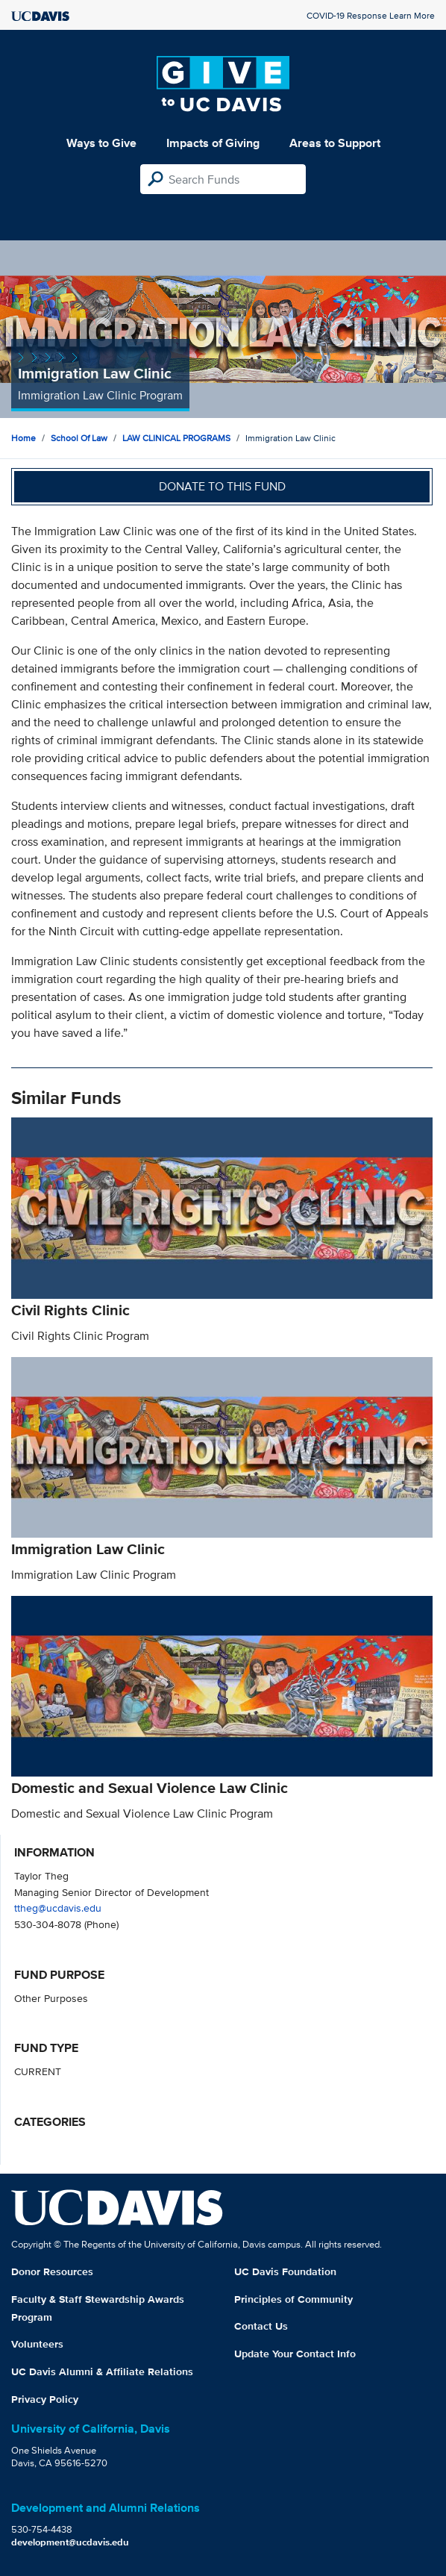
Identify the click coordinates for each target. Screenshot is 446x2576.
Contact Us (261, 2325)
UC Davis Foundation (285, 2271)
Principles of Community (293, 2299)
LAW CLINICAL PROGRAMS (176, 437)
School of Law (79, 437)
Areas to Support (334, 143)
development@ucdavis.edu (70, 2542)
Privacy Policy (44, 2399)
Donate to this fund (222, 486)
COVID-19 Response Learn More (371, 15)
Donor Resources (52, 2271)
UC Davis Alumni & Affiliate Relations (102, 2371)
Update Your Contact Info (295, 2353)
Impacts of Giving (213, 143)
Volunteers (37, 2343)
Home (23, 437)
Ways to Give (101, 143)
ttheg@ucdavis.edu (57, 1907)
